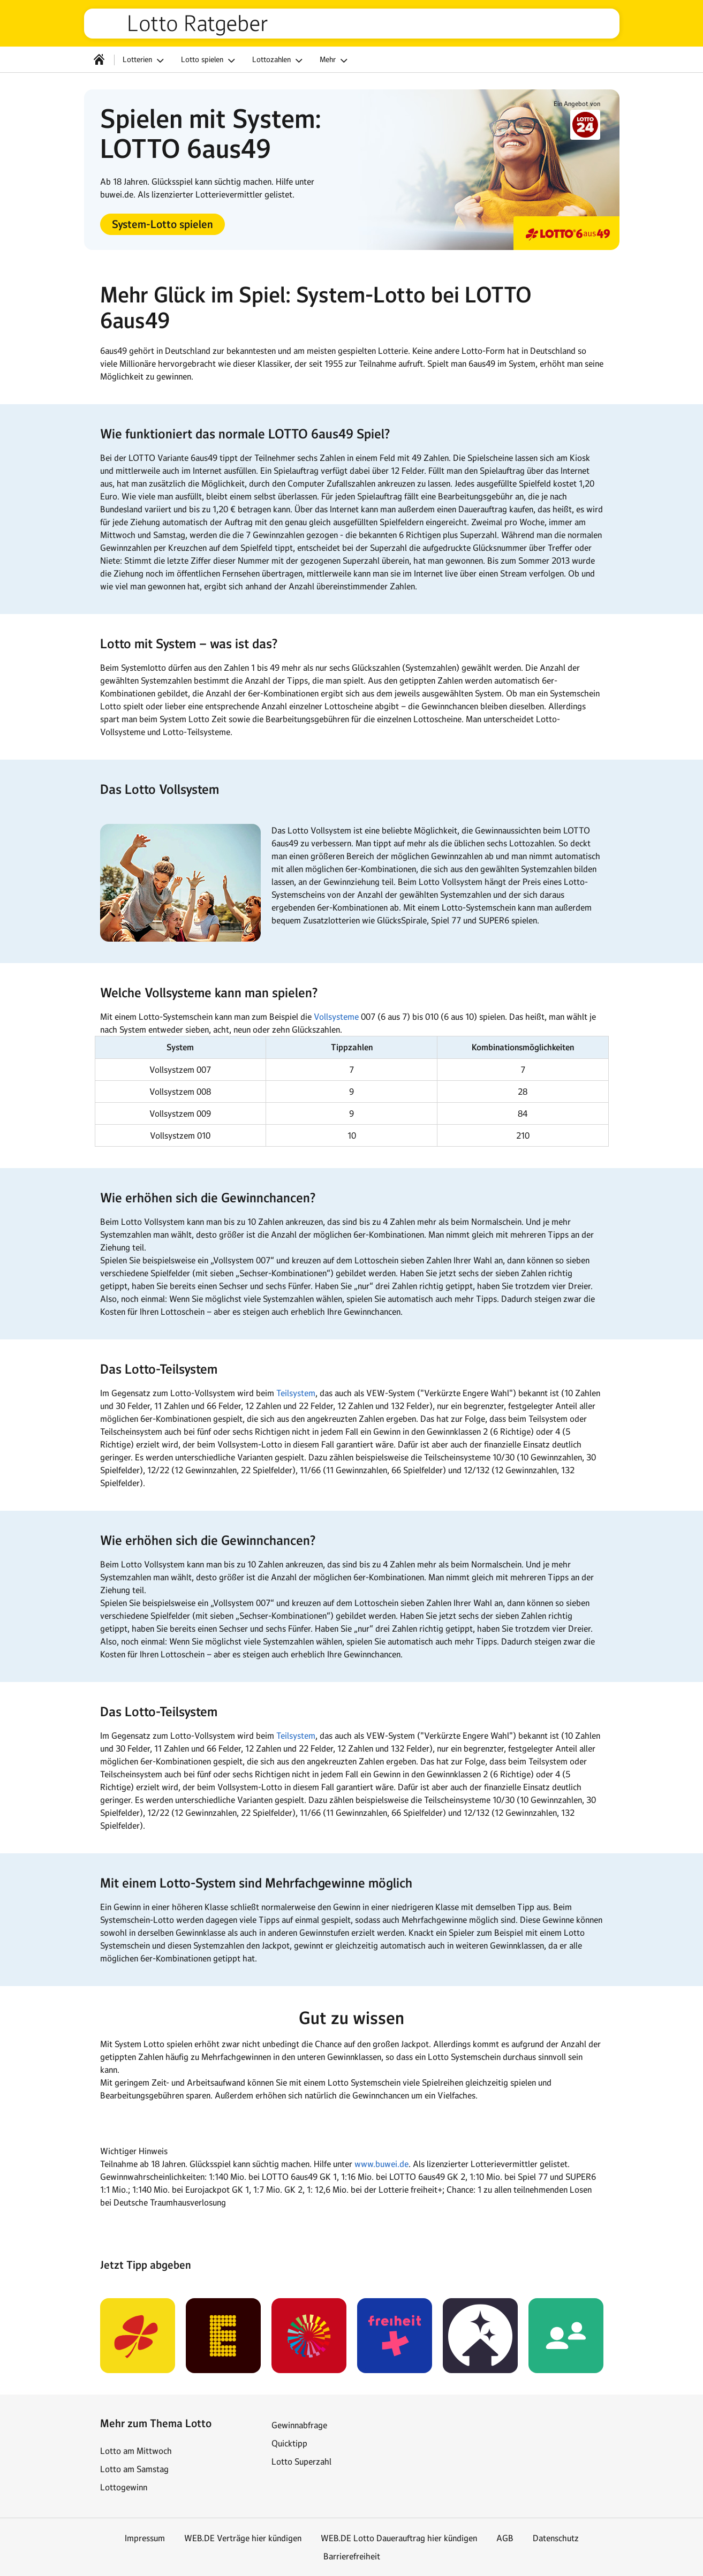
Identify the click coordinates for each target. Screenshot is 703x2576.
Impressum (145, 2538)
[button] (162, 224)
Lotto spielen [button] (209, 60)
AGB (504, 2538)
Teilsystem (295, 1393)
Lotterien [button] (145, 60)
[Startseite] (99, 59)
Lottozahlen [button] (279, 60)
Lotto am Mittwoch (136, 2450)
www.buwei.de (381, 2163)
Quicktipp (289, 2443)
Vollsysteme (336, 1016)
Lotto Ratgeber (197, 23)
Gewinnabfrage (299, 2425)
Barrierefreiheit (351, 2556)
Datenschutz (556, 2538)
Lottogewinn (123, 2487)
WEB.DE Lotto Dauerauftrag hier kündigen (399, 2538)
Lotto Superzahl (301, 2461)
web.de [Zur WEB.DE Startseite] (109, 23)
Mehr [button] (335, 60)
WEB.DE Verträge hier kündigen (242, 2538)
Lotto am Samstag (134, 2469)
